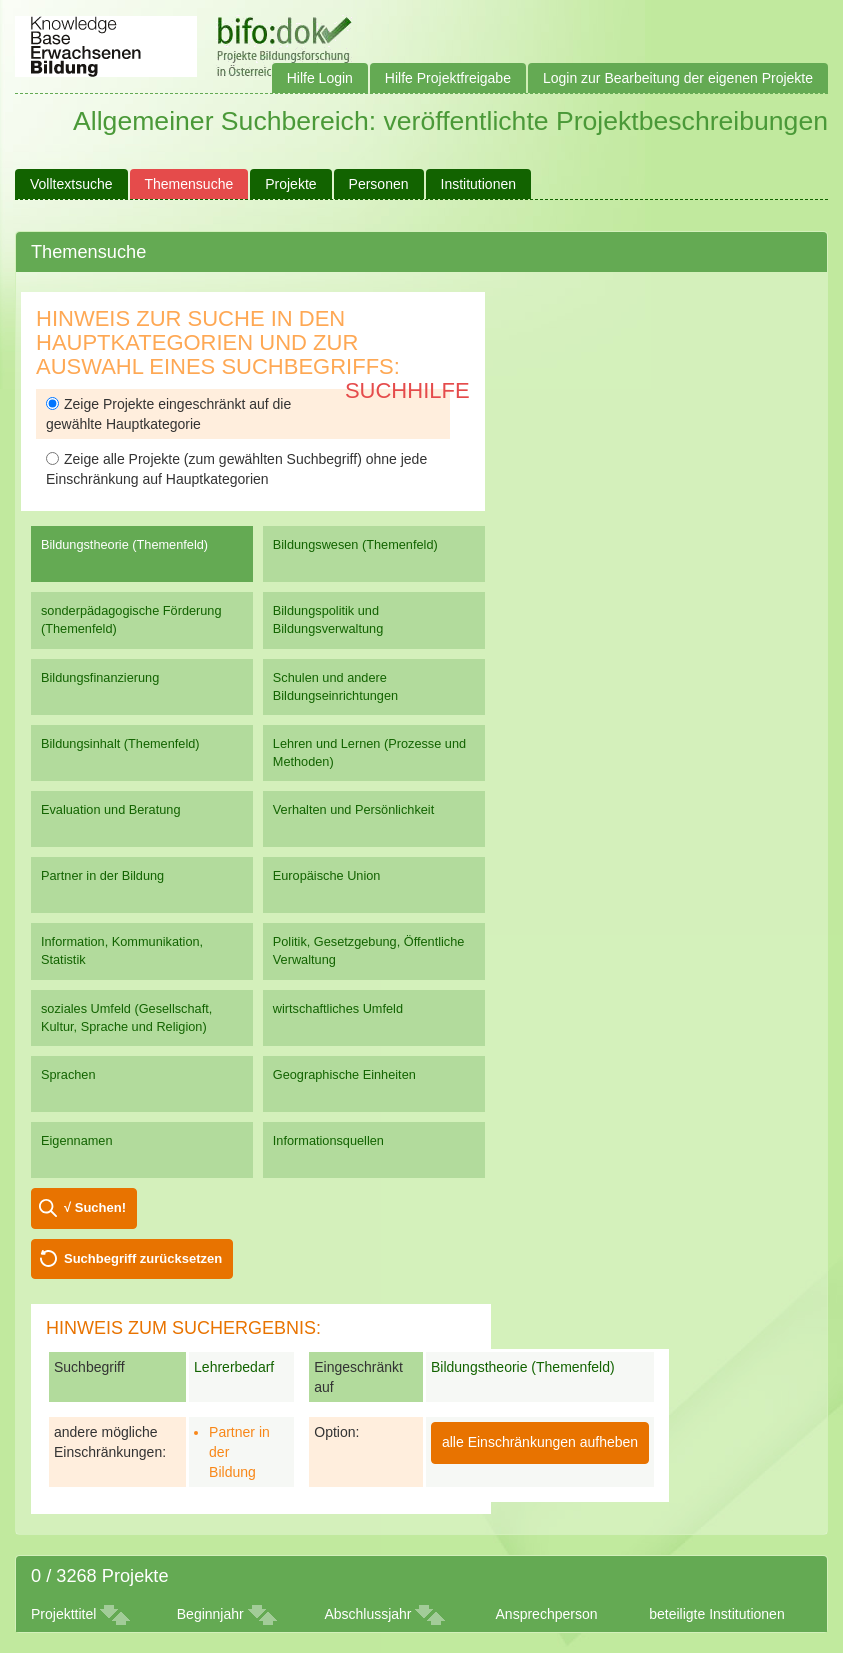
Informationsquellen (328, 1140)
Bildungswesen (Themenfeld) (355, 544)
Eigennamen (77, 1140)
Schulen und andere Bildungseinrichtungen (335, 686)
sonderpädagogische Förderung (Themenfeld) (131, 619)
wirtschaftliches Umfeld (338, 1008)
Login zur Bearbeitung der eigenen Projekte (678, 78)
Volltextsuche (71, 184)
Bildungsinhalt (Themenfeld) (120, 743)
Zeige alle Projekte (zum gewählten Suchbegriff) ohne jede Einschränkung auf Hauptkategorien (236, 469)
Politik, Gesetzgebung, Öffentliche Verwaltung (369, 950)
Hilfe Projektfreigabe (448, 78)
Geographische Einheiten (344, 1074)
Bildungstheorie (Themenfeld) (124, 544)
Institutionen (479, 184)
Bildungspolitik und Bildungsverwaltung (328, 619)
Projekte (290, 184)
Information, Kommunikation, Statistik (122, 950)
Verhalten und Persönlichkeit (353, 809)
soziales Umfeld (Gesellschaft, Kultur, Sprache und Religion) (126, 1017)
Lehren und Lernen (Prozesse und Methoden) (369, 752)
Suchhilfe (407, 390)
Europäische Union (327, 875)
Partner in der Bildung (102, 875)
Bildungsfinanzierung (100, 677)
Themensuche (189, 184)
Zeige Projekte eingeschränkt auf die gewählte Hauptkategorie (168, 414)
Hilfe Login (320, 78)
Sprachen (68, 1074)
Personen (379, 184)
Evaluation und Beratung (110, 809)
